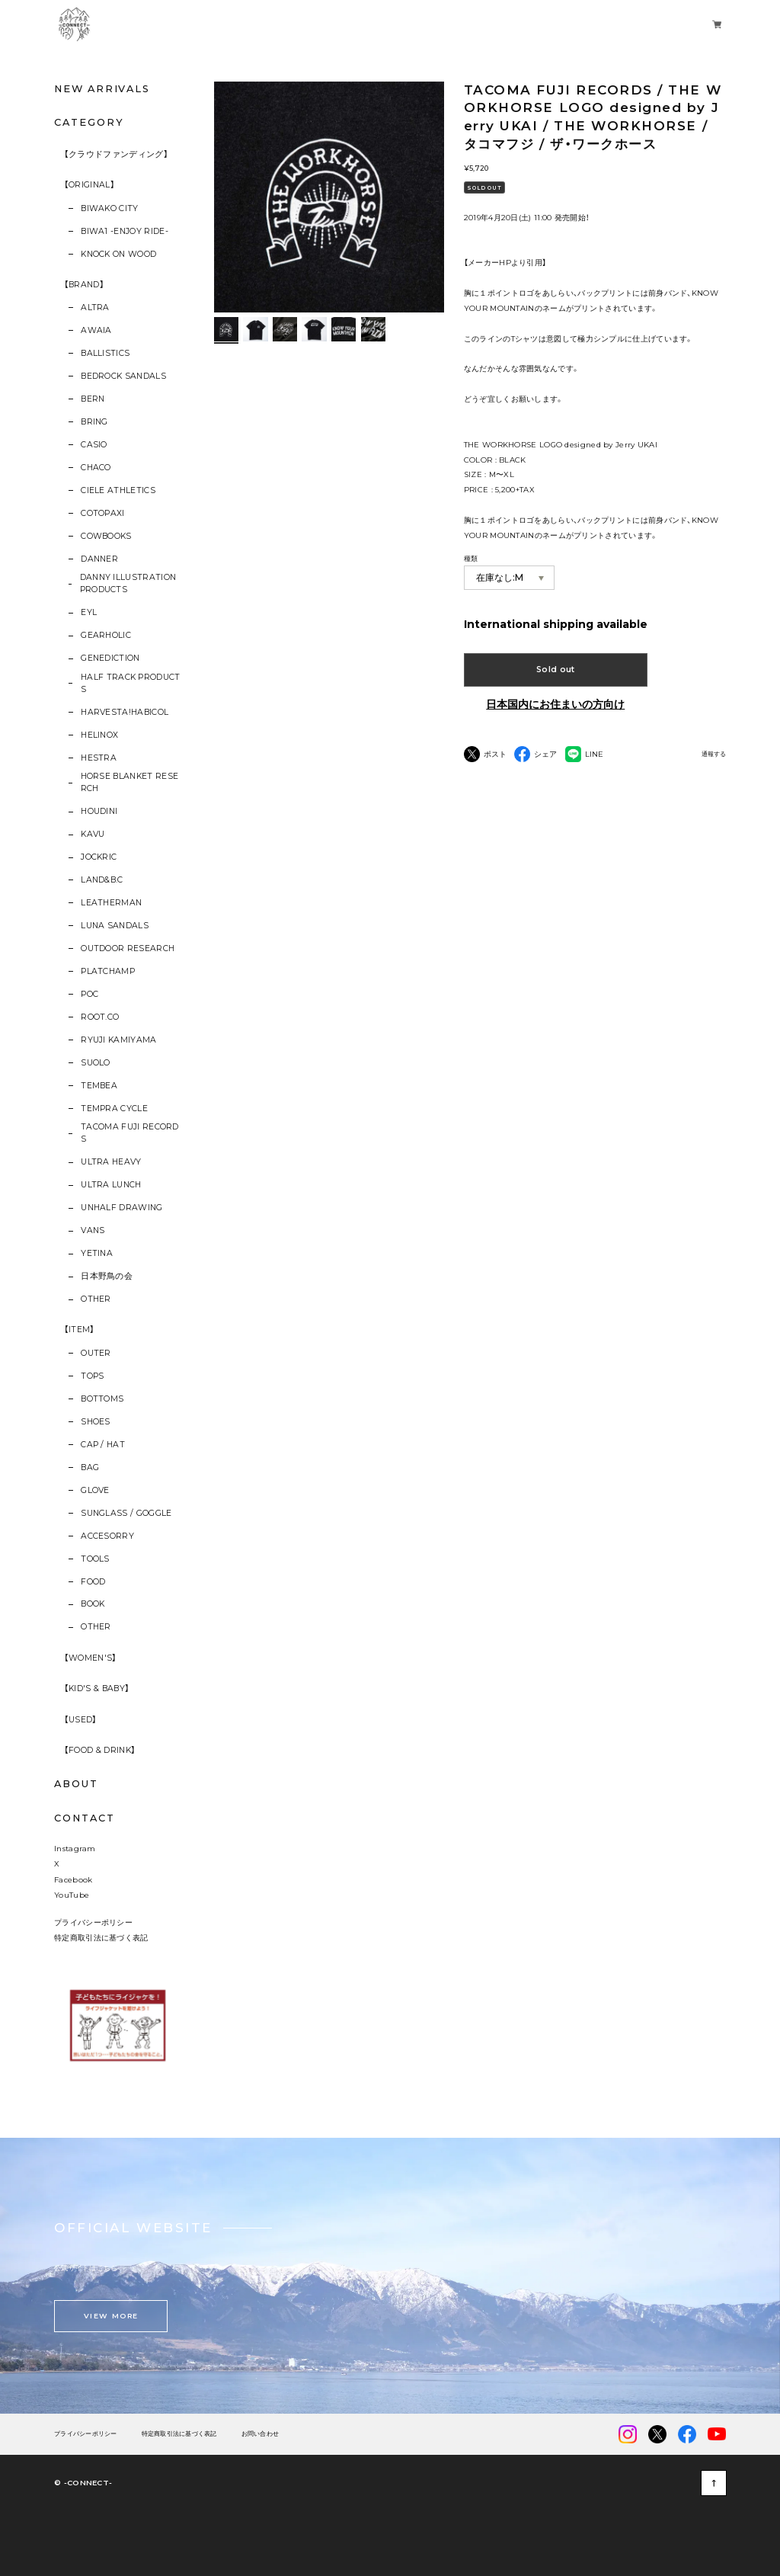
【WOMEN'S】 (90, 1658)
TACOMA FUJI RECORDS (130, 1133)
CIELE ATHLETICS (118, 490)
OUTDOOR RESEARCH (127, 948)
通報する (714, 754)
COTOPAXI (103, 513)
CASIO (94, 445)
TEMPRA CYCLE (114, 1108)
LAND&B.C (102, 880)
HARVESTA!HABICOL (124, 712)
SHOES (95, 1422)
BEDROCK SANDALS (123, 376)
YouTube (71, 1894)
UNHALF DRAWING (121, 1208)
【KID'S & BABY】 (96, 1688)
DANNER (99, 559)
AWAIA (96, 330)
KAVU (92, 834)
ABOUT (76, 1783)
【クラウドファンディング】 (116, 154)
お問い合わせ (260, 2433)
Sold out (555, 669)
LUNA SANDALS (115, 926)
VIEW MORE (111, 2316)
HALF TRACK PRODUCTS (131, 683)
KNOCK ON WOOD (118, 254)
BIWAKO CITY (110, 208)
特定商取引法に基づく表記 (101, 1937)
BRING (94, 422)
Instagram (75, 1848)
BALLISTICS (105, 353)
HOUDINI (99, 811)
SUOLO (95, 1063)
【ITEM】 (79, 1329)
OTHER (96, 1299)
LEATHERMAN (111, 903)
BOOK (92, 1604)
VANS (92, 1230)
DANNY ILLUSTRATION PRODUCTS (128, 583)
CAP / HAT (103, 1445)
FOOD (93, 1582)
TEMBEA (99, 1086)
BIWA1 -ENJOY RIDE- (124, 231)
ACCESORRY (107, 1536)
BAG (90, 1467)
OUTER (96, 1353)
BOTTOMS (102, 1399)
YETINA (97, 1253)
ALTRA (95, 307)
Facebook (73, 1879)
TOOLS (95, 1559)
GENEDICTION (110, 658)
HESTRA (99, 758)
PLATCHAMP (108, 971)
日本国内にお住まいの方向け (555, 704)
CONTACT (84, 1818)
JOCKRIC (99, 857)
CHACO (96, 468)
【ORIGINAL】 (89, 185)
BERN (92, 399)
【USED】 (81, 1720)
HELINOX (99, 735)
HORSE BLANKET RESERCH (130, 782)
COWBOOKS (106, 536)
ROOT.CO (100, 1017)
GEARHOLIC (106, 635)
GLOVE (95, 1490)
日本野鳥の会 (107, 1276)
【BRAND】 (84, 285)
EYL (89, 612)
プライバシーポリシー (93, 1922)
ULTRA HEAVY (111, 1162)
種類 (471, 558)
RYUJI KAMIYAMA (118, 1040)
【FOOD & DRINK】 (100, 1750)
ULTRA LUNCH (111, 1185)
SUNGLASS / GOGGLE (126, 1513)
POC (89, 994)
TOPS (92, 1376)
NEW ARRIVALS (102, 89)
